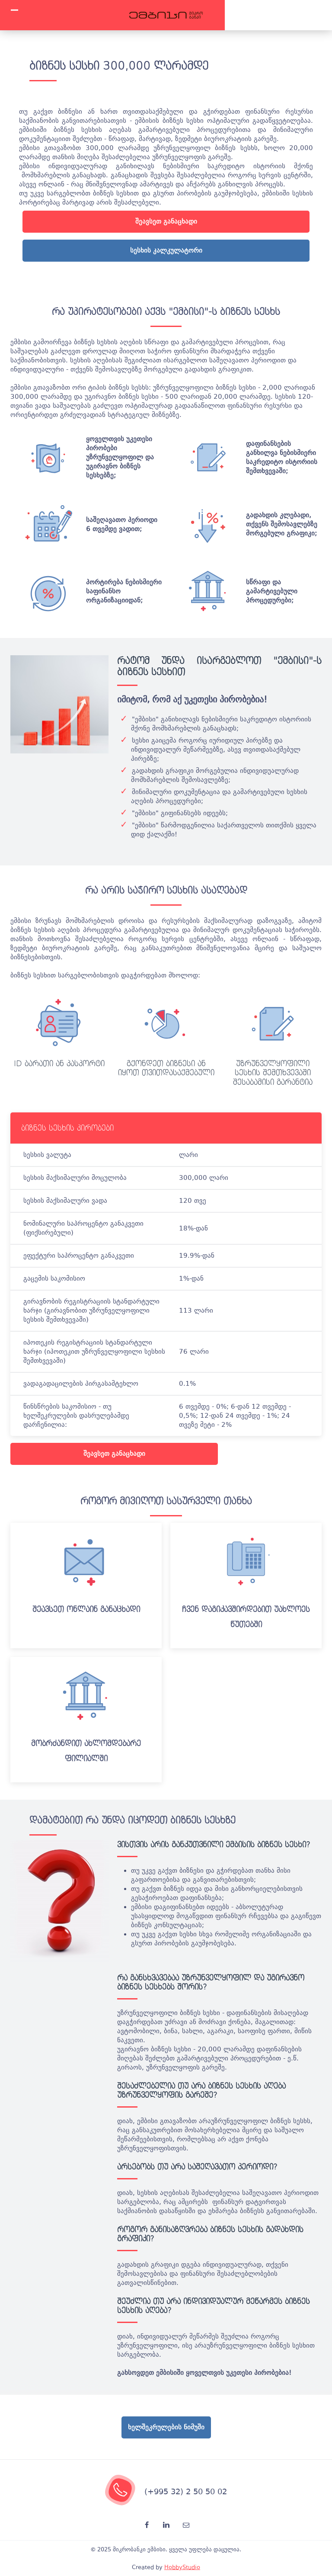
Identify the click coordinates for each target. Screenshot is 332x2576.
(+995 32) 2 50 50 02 (185, 2491)
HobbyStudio (182, 2567)
